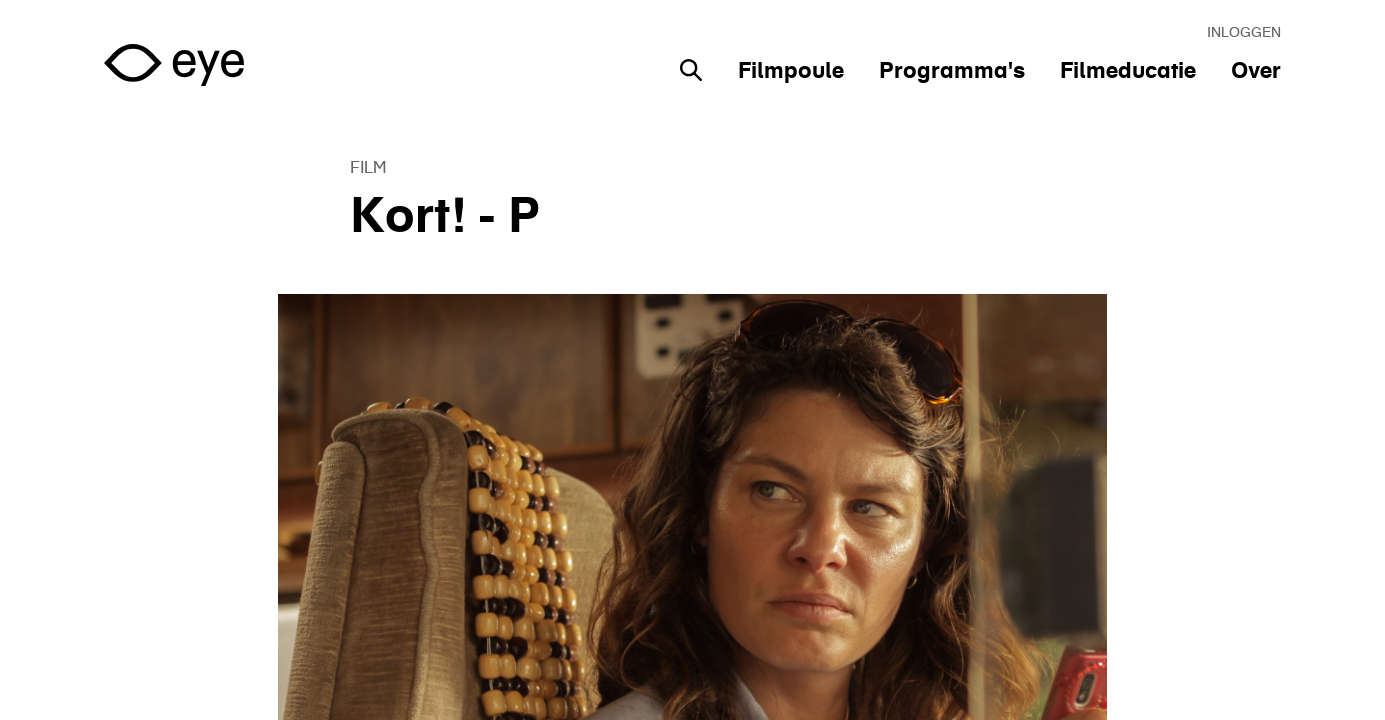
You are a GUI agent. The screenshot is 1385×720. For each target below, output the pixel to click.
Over (1256, 70)
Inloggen (1244, 32)
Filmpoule (791, 70)
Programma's (952, 70)
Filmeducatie (1128, 70)
